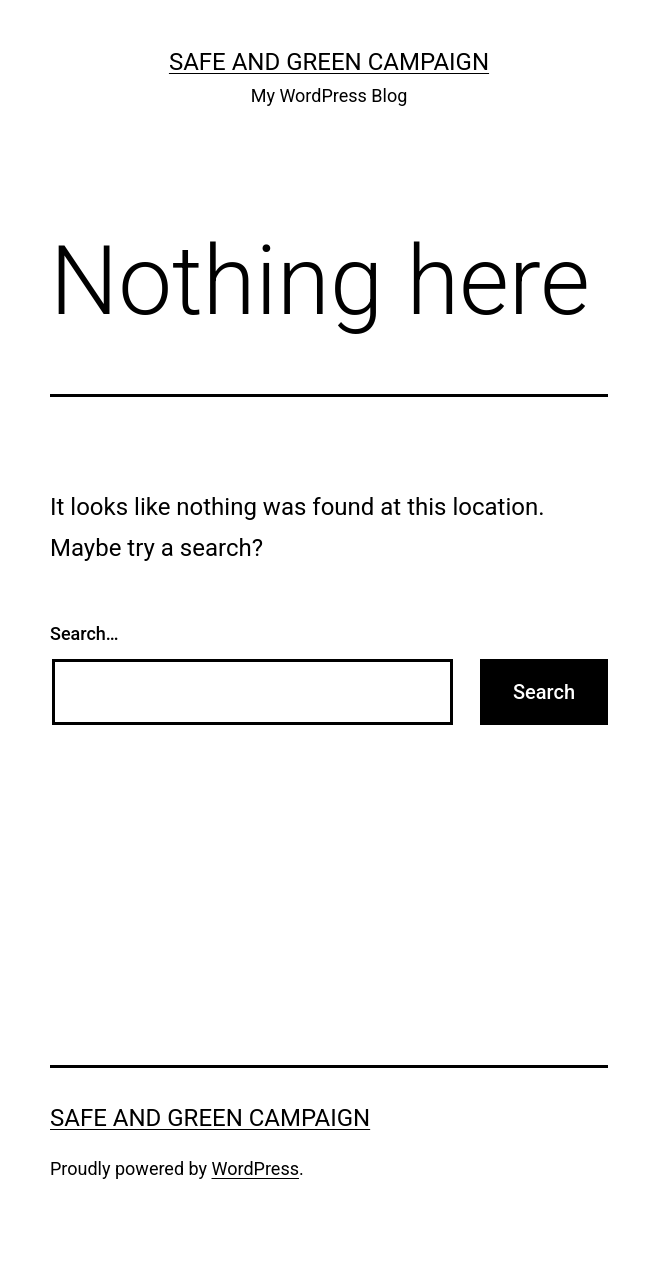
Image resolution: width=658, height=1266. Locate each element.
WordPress (255, 1168)
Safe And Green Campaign (329, 62)
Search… (84, 633)
